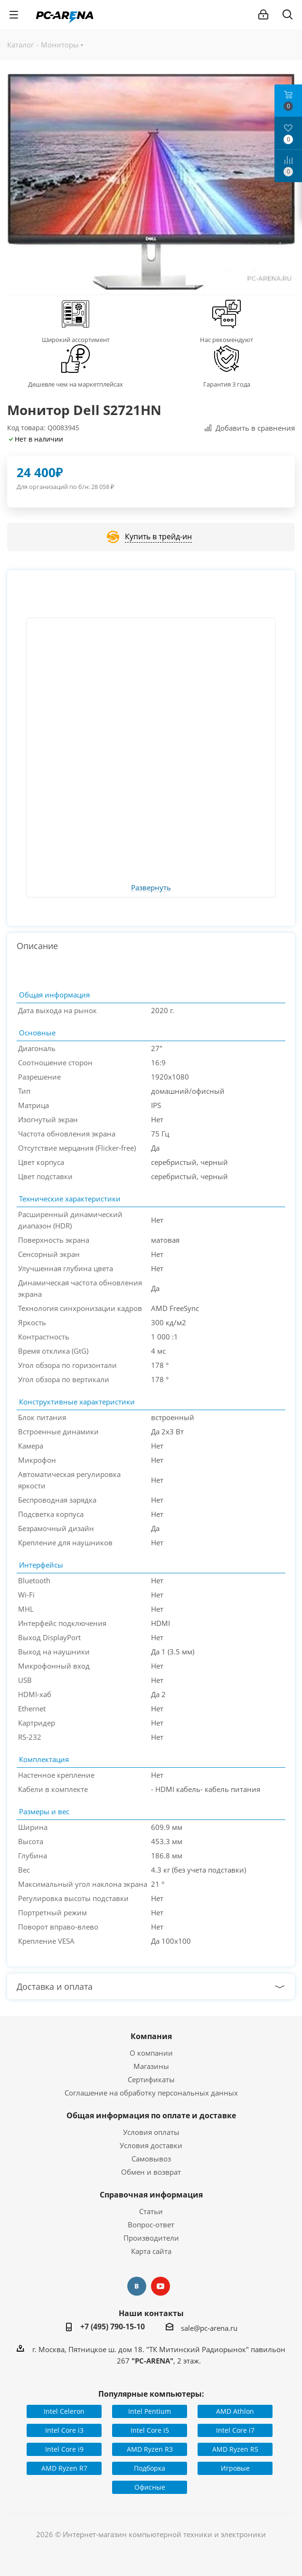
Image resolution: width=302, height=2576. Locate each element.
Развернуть (151, 888)
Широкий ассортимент (76, 339)
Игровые (235, 2468)
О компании (151, 2053)
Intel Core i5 (150, 2430)
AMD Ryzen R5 (235, 2449)
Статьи (151, 2211)
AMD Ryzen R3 (150, 2449)
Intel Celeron (64, 2411)
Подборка (149, 2468)
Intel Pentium (149, 2411)
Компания (151, 2036)
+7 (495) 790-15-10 (112, 2326)
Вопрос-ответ (151, 2224)
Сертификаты (151, 2079)
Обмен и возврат (151, 2172)
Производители (151, 2238)
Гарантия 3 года (226, 384)
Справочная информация (151, 2194)
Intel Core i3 (64, 2430)
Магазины (151, 2066)
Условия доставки (151, 2145)
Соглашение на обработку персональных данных (151, 2092)
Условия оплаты (151, 2132)
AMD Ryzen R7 (64, 2468)
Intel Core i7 (235, 2430)
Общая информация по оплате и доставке (151, 2115)
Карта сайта (151, 2251)
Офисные (149, 2487)
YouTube (160, 2286)
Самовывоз (151, 2158)
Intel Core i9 (64, 2449)
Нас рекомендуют (226, 339)
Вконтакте (136, 2286)
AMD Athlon (235, 2411)
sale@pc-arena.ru (209, 2327)
